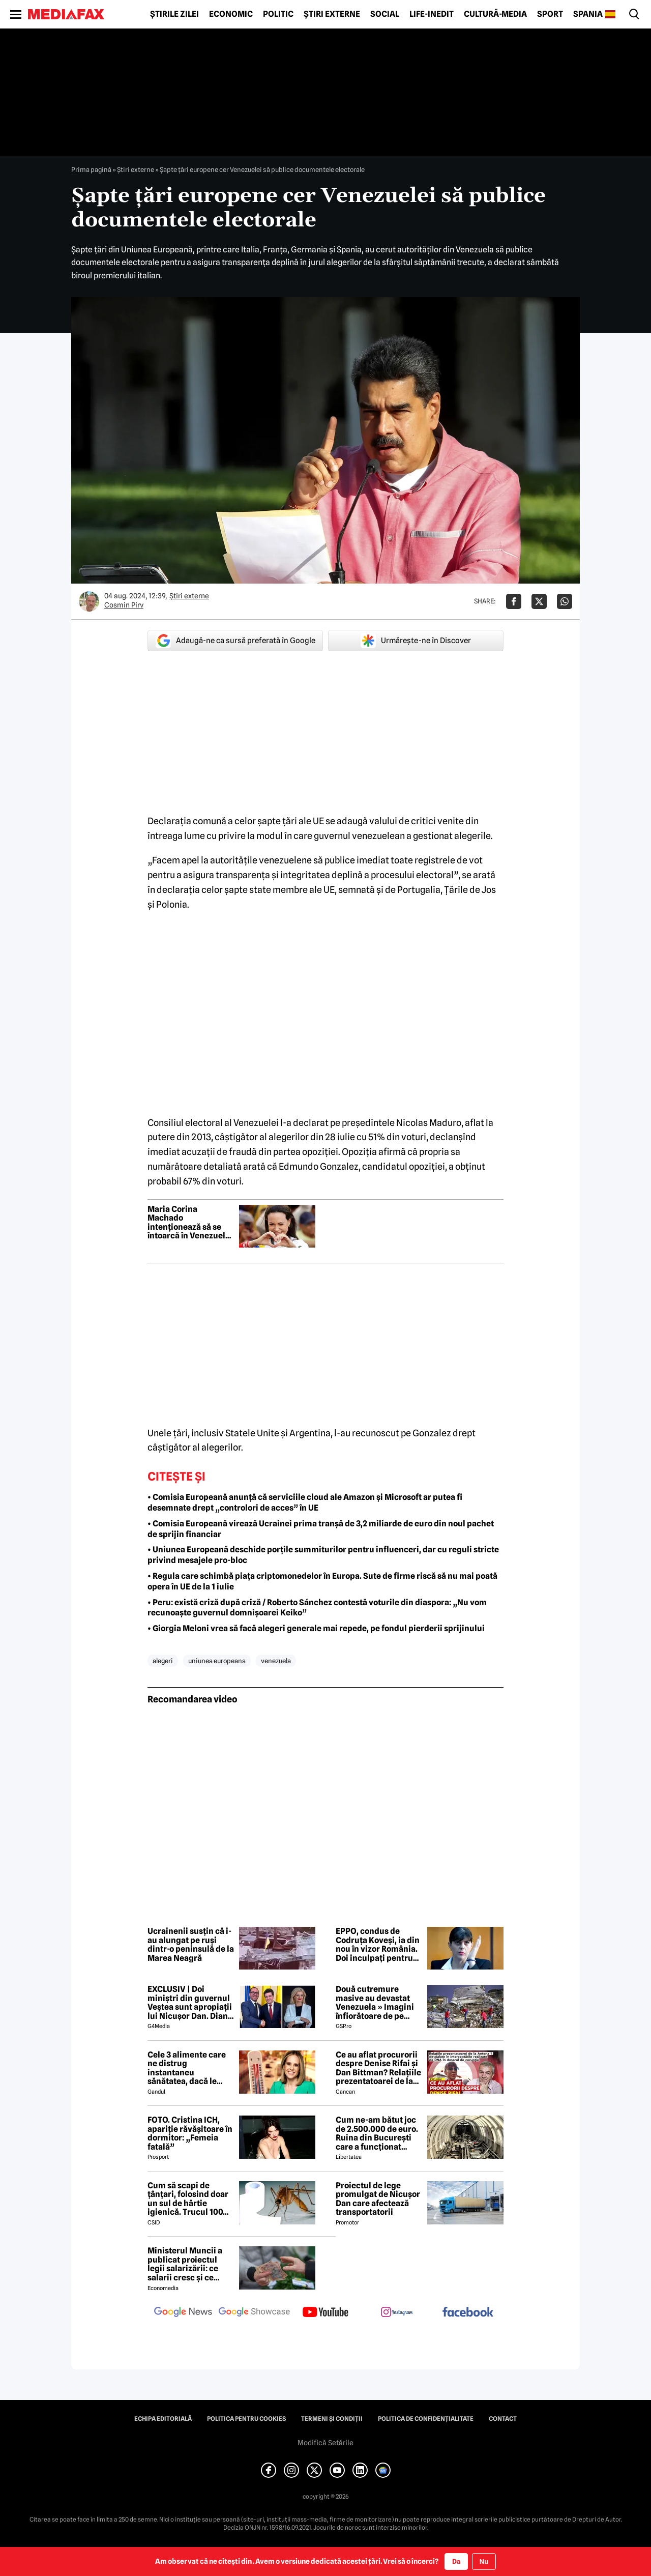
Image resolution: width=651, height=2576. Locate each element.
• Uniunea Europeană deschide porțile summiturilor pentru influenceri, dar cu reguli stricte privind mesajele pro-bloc (323, 1555)
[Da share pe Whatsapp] (564, 601)
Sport (550, 14)
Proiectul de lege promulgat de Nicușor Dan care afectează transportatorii (378, 2199)
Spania (588, 14)
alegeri (163, 1661)
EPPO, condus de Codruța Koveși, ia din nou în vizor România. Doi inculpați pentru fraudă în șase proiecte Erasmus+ (378, 1944)
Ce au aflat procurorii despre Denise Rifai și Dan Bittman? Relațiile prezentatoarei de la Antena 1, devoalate (378, 2068)
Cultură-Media (495, 14)
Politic (278, 14)
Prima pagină (91, 169)
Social (384, 14)
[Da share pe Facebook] (513, 601)
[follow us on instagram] (396, 2313)
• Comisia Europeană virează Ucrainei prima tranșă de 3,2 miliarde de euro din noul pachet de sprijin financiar (320, 1529)
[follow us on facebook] (468, 2313)
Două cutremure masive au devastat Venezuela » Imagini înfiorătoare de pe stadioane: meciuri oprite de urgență (375, 2002)
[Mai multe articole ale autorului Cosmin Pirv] (89, 601)
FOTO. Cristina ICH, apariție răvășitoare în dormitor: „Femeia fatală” (189, 2133)
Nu (484, 2561)
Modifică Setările (325, 2443)
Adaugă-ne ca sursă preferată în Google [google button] (235, 640)
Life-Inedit (431, 14)
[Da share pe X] (539, 601)
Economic (231, 14)
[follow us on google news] (183, 2313)
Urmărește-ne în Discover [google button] (416, 640)
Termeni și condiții (332, 2418)
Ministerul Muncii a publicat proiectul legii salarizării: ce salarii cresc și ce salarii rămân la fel (184, 2264)
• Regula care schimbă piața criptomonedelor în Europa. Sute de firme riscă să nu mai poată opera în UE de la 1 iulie (322, 1581)
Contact (503, 2418)
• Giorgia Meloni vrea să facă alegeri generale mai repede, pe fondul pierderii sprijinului (316, 1628)
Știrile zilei (174, 14)
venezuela (276, 1661)
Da (456, 2561)
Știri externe (332, 14)
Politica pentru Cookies (246, 2418)
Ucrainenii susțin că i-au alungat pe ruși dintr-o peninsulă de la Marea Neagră (190, 1944)
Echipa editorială (163, 2418)
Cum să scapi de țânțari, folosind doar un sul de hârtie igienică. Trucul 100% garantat (189, 2199)
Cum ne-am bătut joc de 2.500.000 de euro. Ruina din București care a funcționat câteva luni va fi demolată (377, 2133)
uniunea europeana (217, 1661)
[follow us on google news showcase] (254, 2313)
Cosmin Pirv (123, 605)
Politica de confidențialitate (426, 2418)
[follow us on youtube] (325, 2313)
